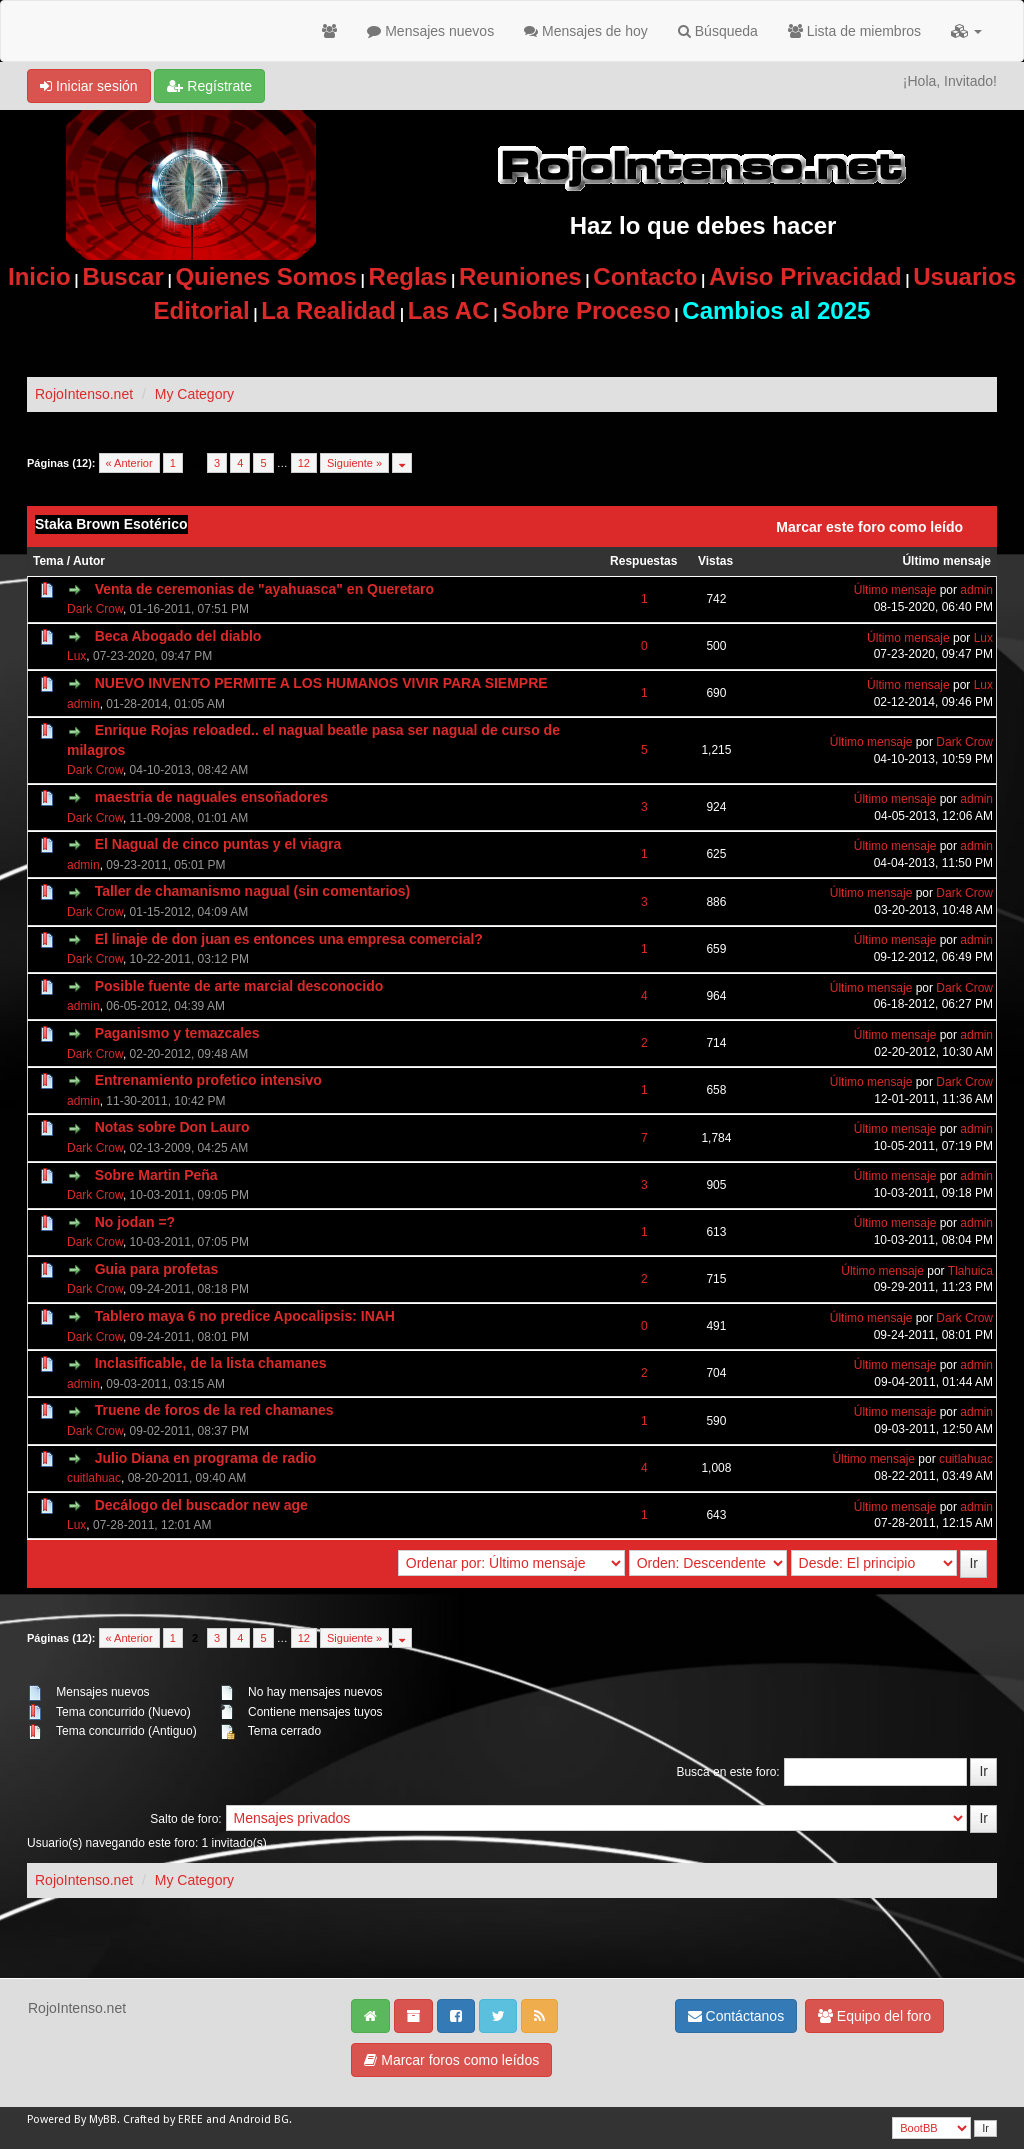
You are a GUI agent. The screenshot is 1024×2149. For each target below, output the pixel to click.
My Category (194, 394)
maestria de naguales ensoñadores (211, 797)
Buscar (122, 276)
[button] (966, 31)
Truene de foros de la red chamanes (214, 1410)
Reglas (408, 276)
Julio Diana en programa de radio (206, 1458)
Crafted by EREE (163, 2119)
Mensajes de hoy (586, 31)
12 (304, 463)
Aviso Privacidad (805, 276)
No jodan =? (135, 1222)
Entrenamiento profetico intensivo (208, 1080)
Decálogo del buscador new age (201, 1505)
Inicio (39, 276)
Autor (89, 561)
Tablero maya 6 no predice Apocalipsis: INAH (245, 1316)
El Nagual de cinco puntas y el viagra (218, 844)
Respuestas (643, 561)
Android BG (259, 2119)
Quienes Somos (265, 276)
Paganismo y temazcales (177, 1033)
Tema (48, 561)
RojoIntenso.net (84, 394)
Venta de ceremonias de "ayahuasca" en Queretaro (264, 589)
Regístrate (209, 86)
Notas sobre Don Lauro (172, 1127)
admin (976, 590)
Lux (76, 656)
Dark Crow (95, 609)
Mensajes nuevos (430, 31)
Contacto (645, 276)
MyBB (103, 2119)
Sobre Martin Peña (156, 1175)
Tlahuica (970, 1271)
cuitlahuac (94, 1478)
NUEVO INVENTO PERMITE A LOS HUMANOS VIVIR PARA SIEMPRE (321, 683)
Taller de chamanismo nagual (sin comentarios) (253, 891)
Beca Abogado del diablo (178, 636)
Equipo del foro (874, 2016)
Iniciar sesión (89, 86)
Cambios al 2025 (776, 310)
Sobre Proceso (585, 310)
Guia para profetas (157, 1269)
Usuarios (964, 276)
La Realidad (328, 310)
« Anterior (129, 463)
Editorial (202, 310)
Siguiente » (354, 463)
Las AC (449, 310)
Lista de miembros (854, 31)
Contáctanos (736, 2016)
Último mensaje (946, 561)
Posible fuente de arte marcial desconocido (239, 986)
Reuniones (520, 276)
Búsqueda (718, 31)
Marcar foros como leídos (451, 2060)
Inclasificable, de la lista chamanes (211, 1363)
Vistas (715, 561)
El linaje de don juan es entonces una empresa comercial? (289, 939)
